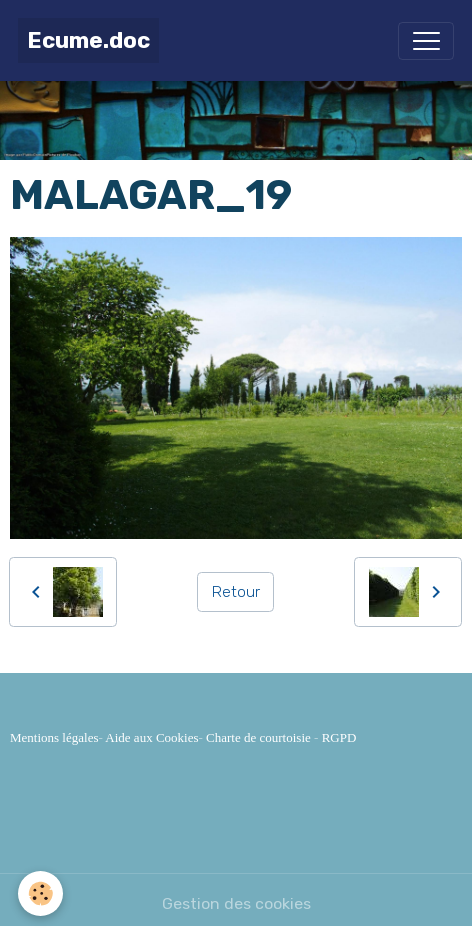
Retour (236, 591)
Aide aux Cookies (151, 737)
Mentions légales (54, 737)
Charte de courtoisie (258, 737)
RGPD (339, 737)
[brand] (88, 40)
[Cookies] (40, 893)
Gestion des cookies (236, 903)
